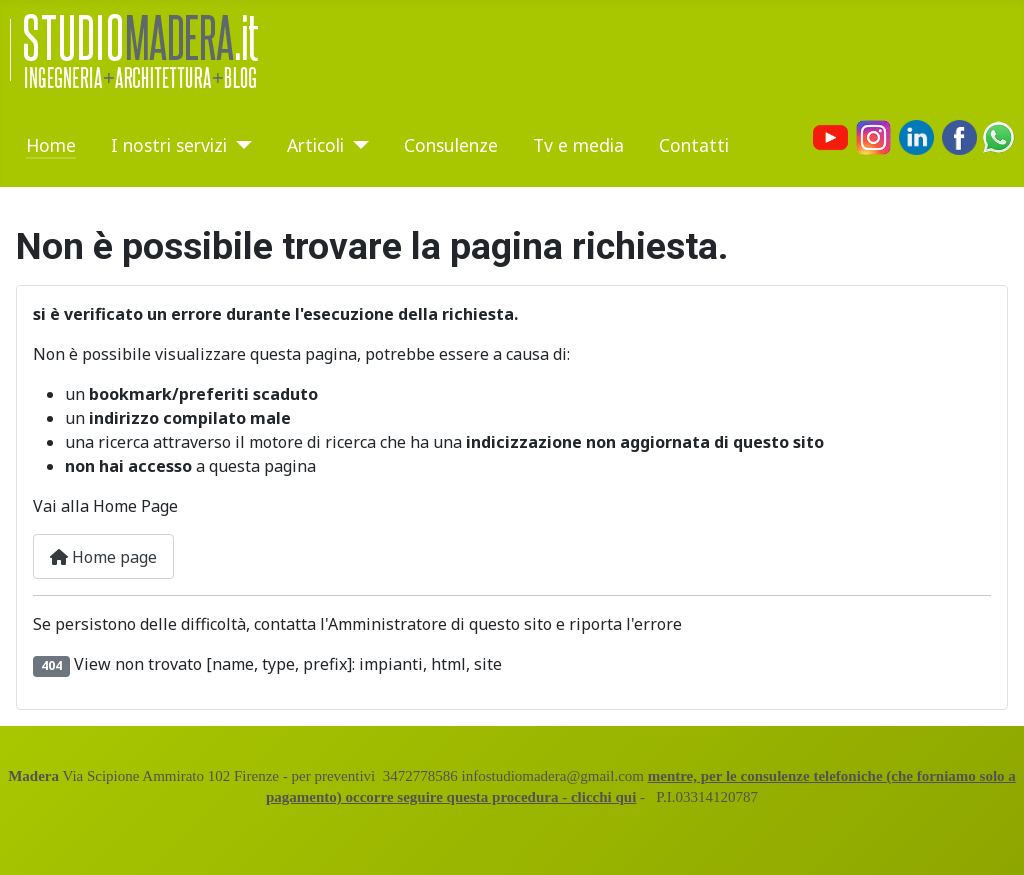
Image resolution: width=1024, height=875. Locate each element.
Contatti (694, 145)
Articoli (315, 145)
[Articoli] (356, 145)
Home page (103, 557)
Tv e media (578, 145)
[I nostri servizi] (239, 145)
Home (51, 145)
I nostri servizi (169, 145)
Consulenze (451, 145)
